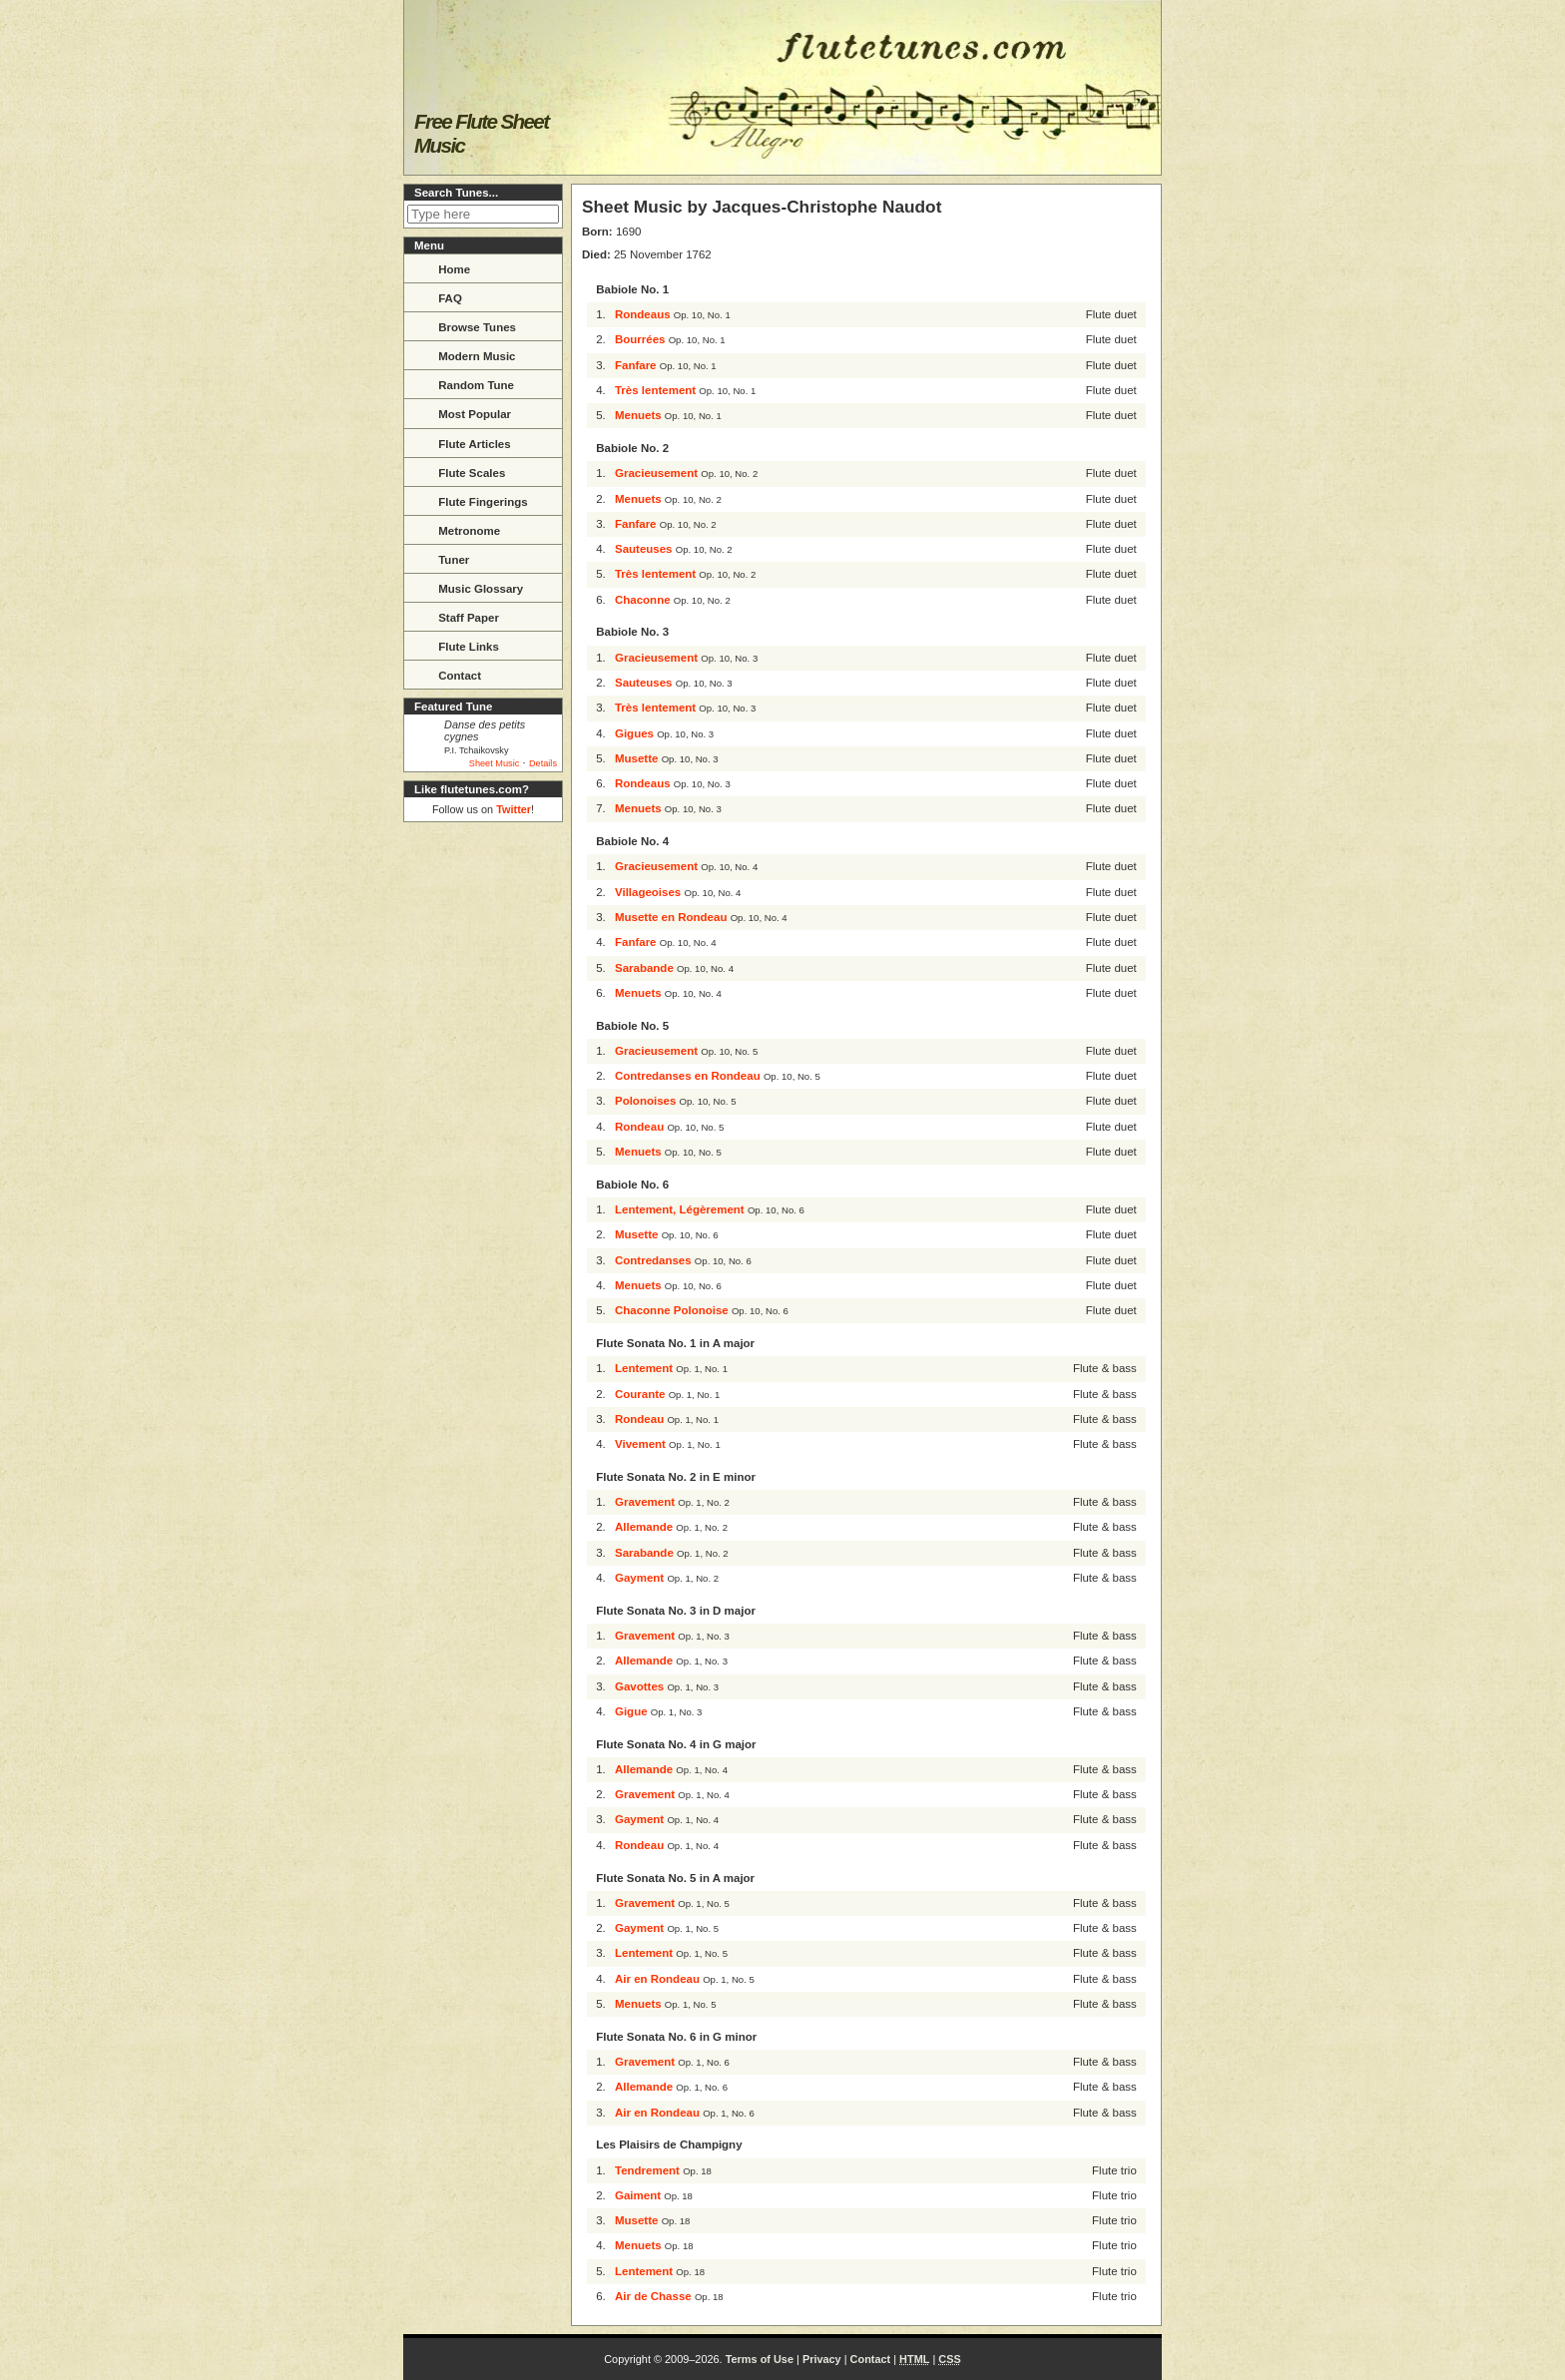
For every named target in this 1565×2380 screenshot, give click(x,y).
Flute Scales (459, 471)
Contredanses (653, 1260)
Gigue (631, 1711)
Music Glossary (468, 587)
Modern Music (464, 354)
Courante (640, 1394)
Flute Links (456, 645)
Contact (447, 674)
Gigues (634, 733)
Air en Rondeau (657, 1979)
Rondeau (639, 1127)
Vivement (640, 1444)
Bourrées (640, 339)
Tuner (441, 558)
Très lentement (655, 390)
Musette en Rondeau (671, 917)
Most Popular (462, 412)
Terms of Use (759, 2359)
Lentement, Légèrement (680, 1209)
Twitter (513, 809)
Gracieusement (656, 473)
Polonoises (645, 1101)
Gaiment (638, 2195)
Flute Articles (462, 442)
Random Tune (463, 383)
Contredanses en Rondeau (688, 1076)
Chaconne (643, 600)
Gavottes (639, 1686)
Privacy (821, 2359)
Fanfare (636, 365)
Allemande (644, 1527)
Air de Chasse (653, 2296)
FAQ (437, 296)
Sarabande (644, 968)
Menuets (638, 415)
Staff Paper (456, 616)
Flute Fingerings (470, 500)
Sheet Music (494, 763)
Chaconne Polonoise (672, 1310)
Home (441, 267)
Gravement (645, 1502)
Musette (636, 758)
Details (543, 763)
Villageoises (648, 892)
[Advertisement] (483, 1129)
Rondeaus (643, 314)
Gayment (639, 1578)
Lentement (644, 1368)
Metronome (456, 529)
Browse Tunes (464, 325)
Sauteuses (644, 549)
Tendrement (647, 2170)
